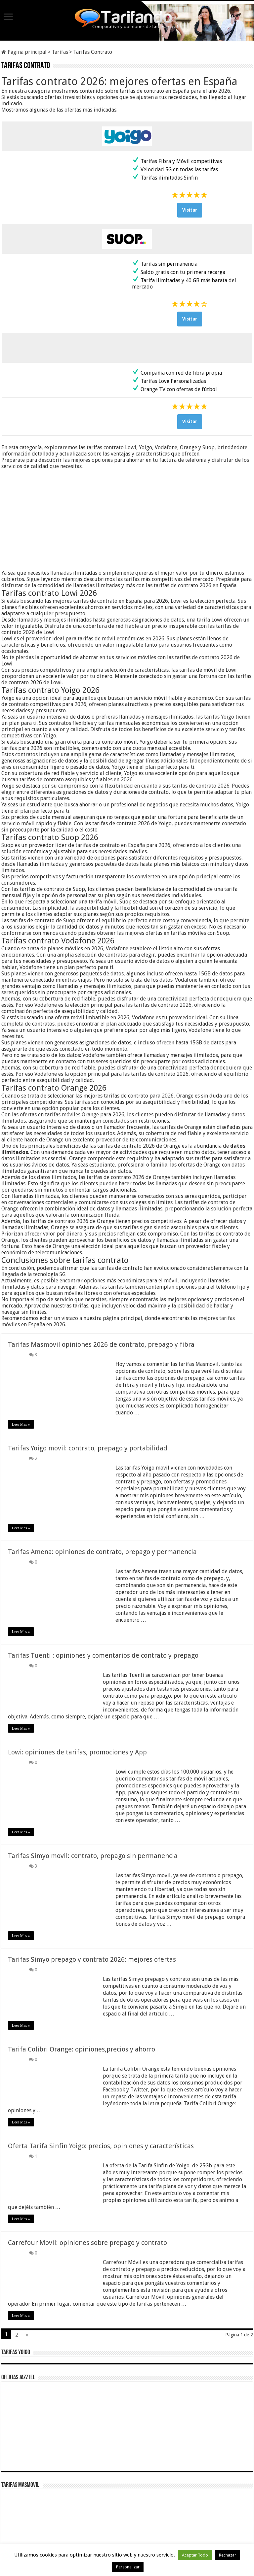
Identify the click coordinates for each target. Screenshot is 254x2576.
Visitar (189, 210)
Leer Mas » (21, 1424)
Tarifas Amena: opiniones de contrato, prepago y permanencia (102, 1552)
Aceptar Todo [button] (195, 2555)
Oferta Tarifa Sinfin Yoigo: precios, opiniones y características (101, 2146)
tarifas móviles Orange (72, 1114)
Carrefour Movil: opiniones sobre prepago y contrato (87, 2243)
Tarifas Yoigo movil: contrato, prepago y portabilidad (87, 1448)
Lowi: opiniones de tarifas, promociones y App (77, 1752)
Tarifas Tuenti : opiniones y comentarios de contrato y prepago (103, 1655)
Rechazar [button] (227, 2555)
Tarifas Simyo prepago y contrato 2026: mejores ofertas (92, 1959)
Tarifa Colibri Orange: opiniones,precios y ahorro (81, 2049)
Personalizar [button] (128, 2566)
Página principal (24, 52)
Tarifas (60, 52)
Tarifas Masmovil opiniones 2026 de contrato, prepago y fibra (101, 1344)
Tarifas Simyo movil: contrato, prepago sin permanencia (93, 1856)
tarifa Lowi (210, 620)
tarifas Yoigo (219, 717)
